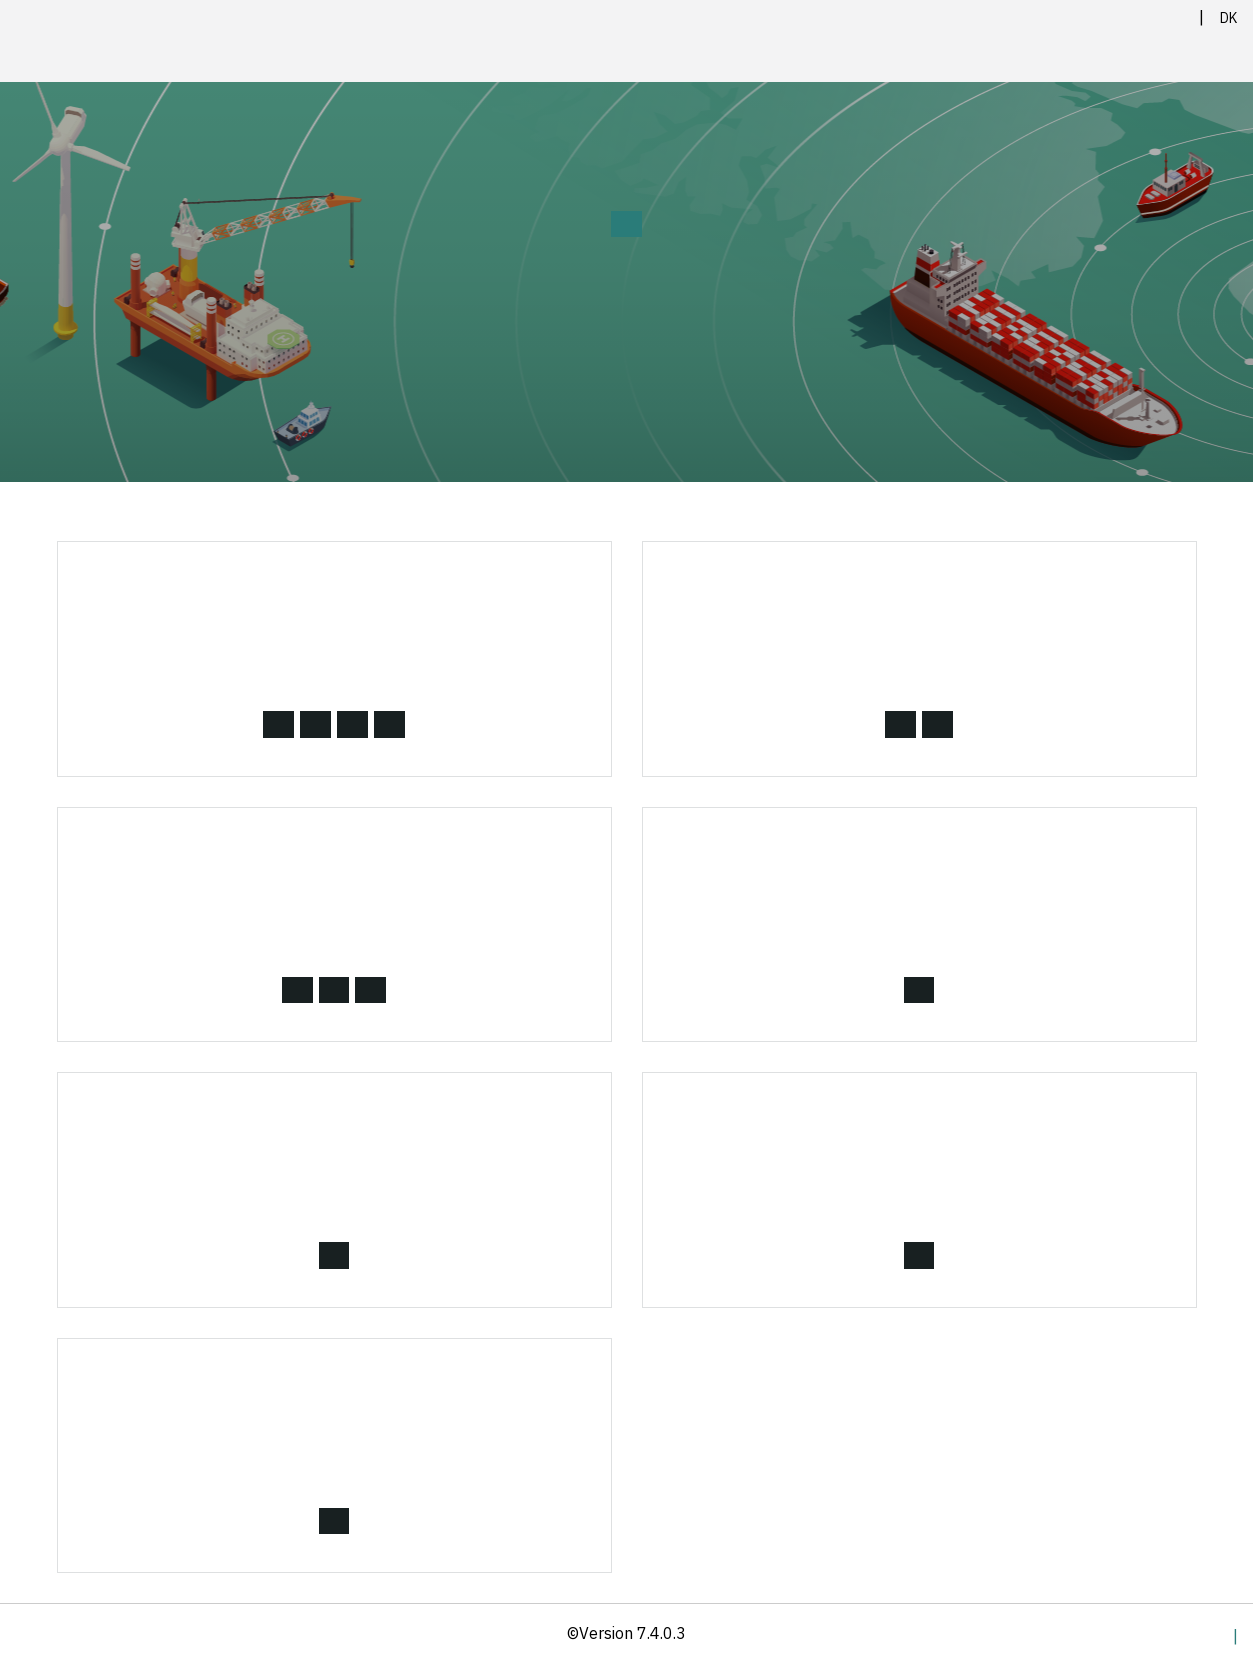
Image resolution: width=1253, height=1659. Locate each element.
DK (1228, 18)
